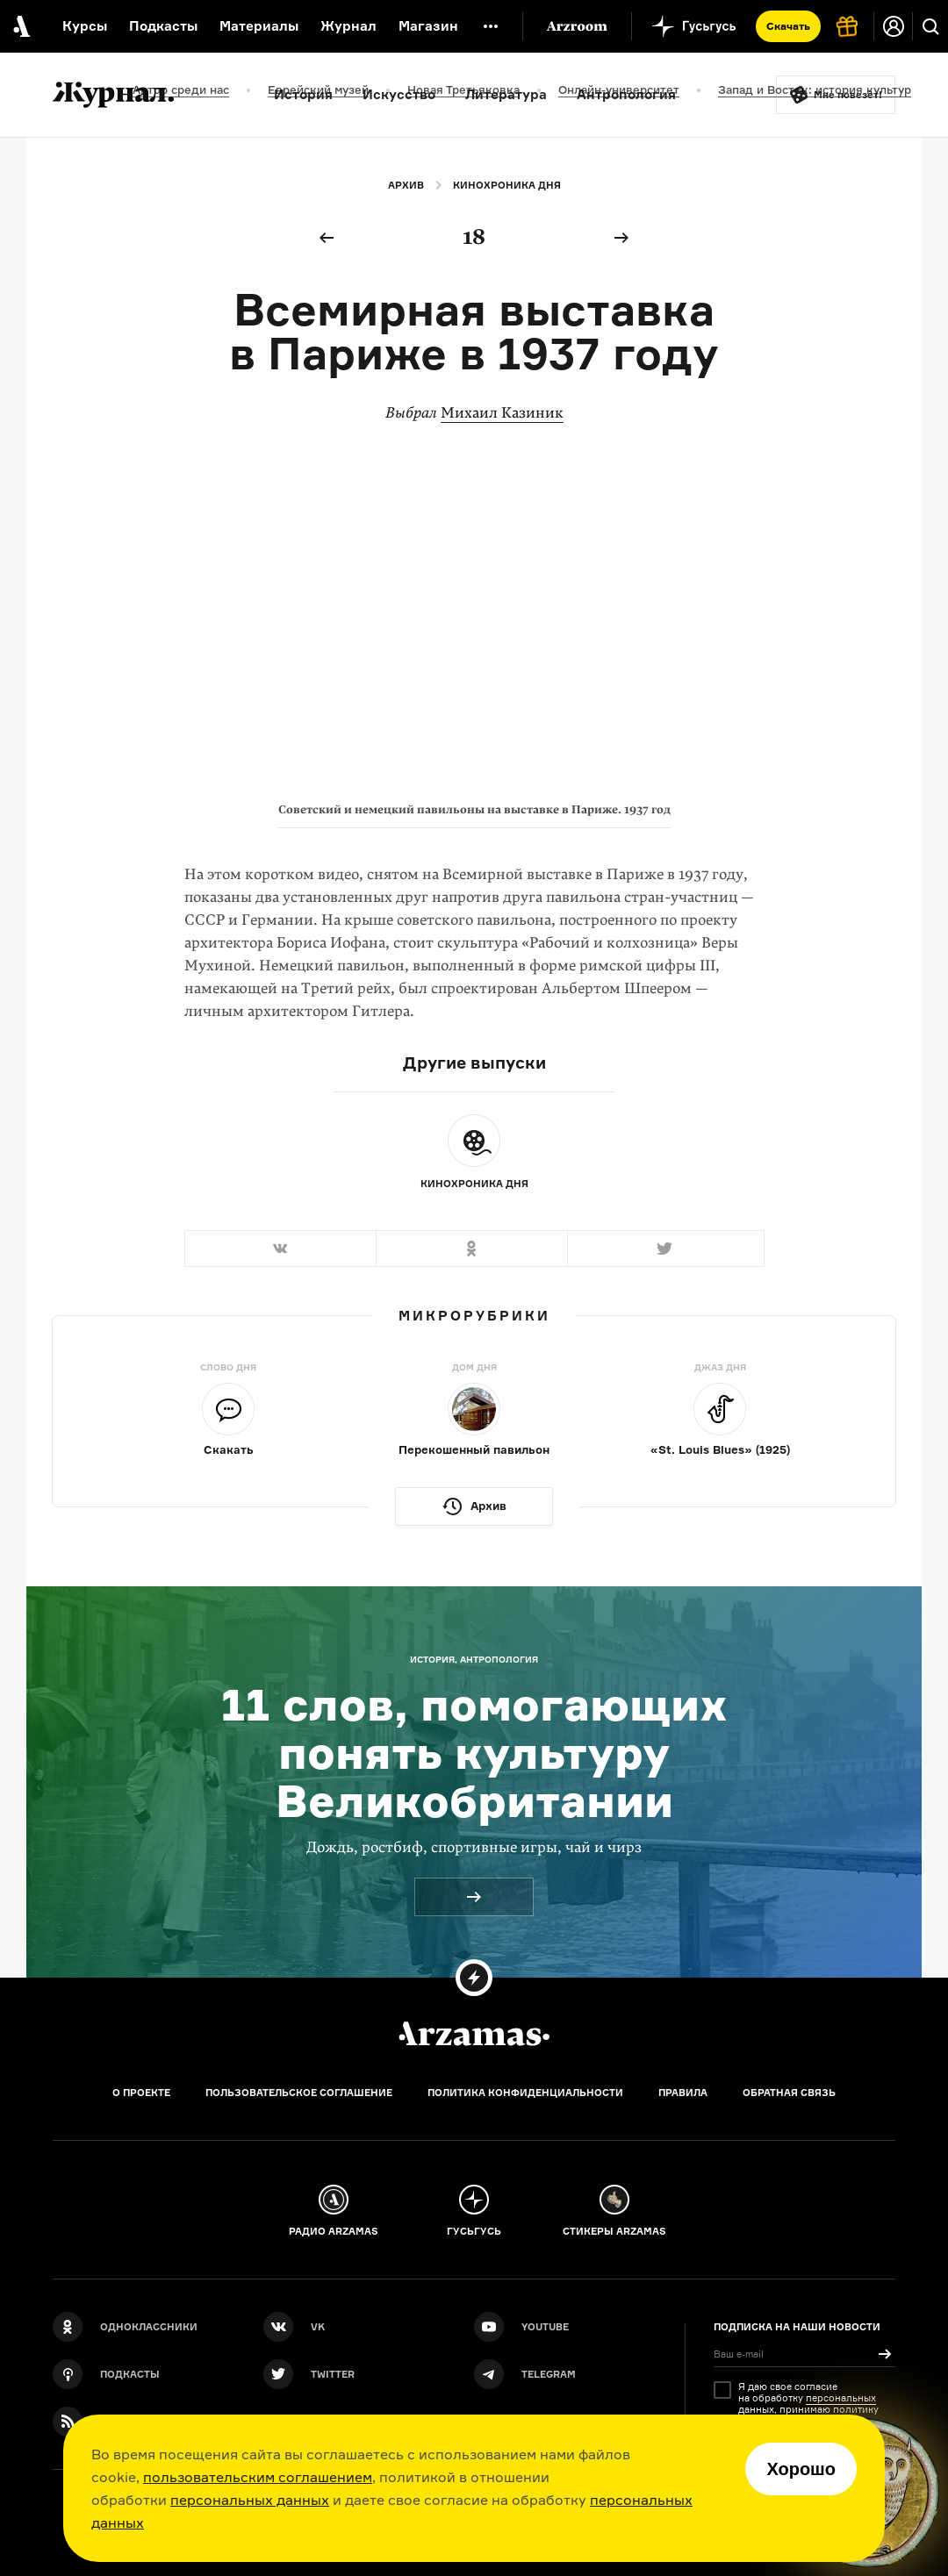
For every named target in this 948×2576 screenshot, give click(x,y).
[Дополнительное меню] (490, 26)
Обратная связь (789, 2092)
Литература (506, 94)
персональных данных (249, 2499)
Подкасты (163, 26)
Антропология (626, 94)
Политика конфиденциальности (525, 2092)
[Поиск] (930, 26)
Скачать (788, 25)
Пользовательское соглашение (298, 2092)
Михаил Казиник (502, 413)
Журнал (348, 26)
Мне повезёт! (848, 95)
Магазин (428, 26)
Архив (406, 185)
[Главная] (474, 2033)
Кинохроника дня (507, 185)
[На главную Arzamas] (20, 26)
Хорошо (801, 2469)
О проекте (141, 2092)
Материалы (258, 26)
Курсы (84, 26)
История (303, 94)
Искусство (399, 94)
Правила (682, 2092)
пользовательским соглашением (257, 2477)
